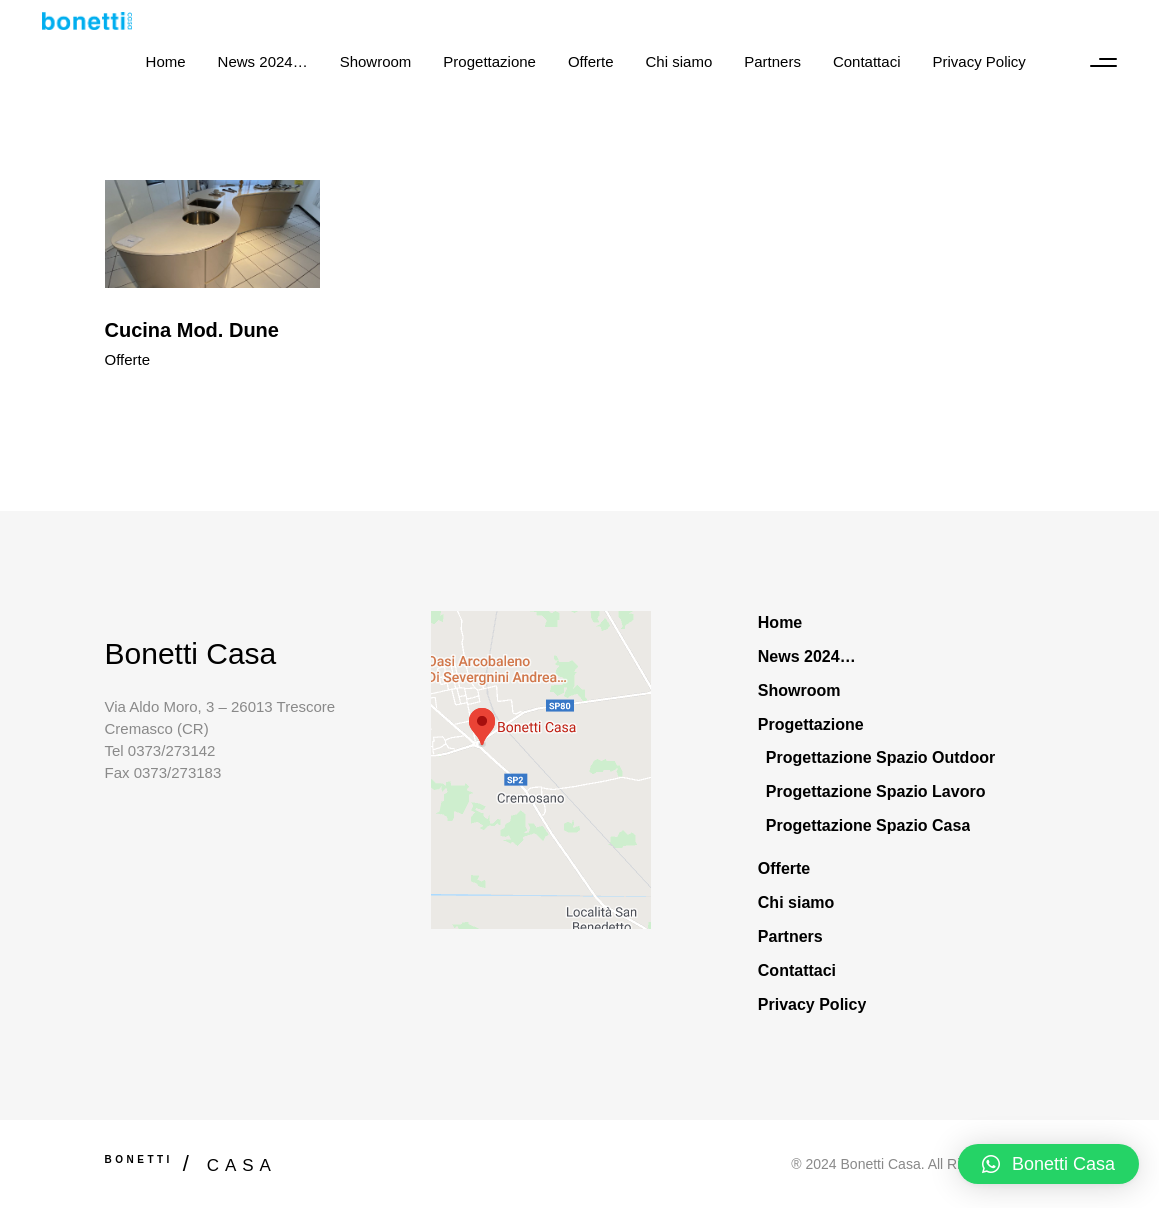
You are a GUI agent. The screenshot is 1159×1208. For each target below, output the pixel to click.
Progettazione (811, 724)
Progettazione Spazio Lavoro (876, 791)
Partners (790, 936)
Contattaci (797, 970)
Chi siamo (796, 902)
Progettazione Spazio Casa (868, 825)
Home (780, 622)
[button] (1048, 1164)
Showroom (799, 690)
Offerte (128, 359)
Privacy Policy (812, 1004)
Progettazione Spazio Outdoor (880, 757)
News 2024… (807, 656)
